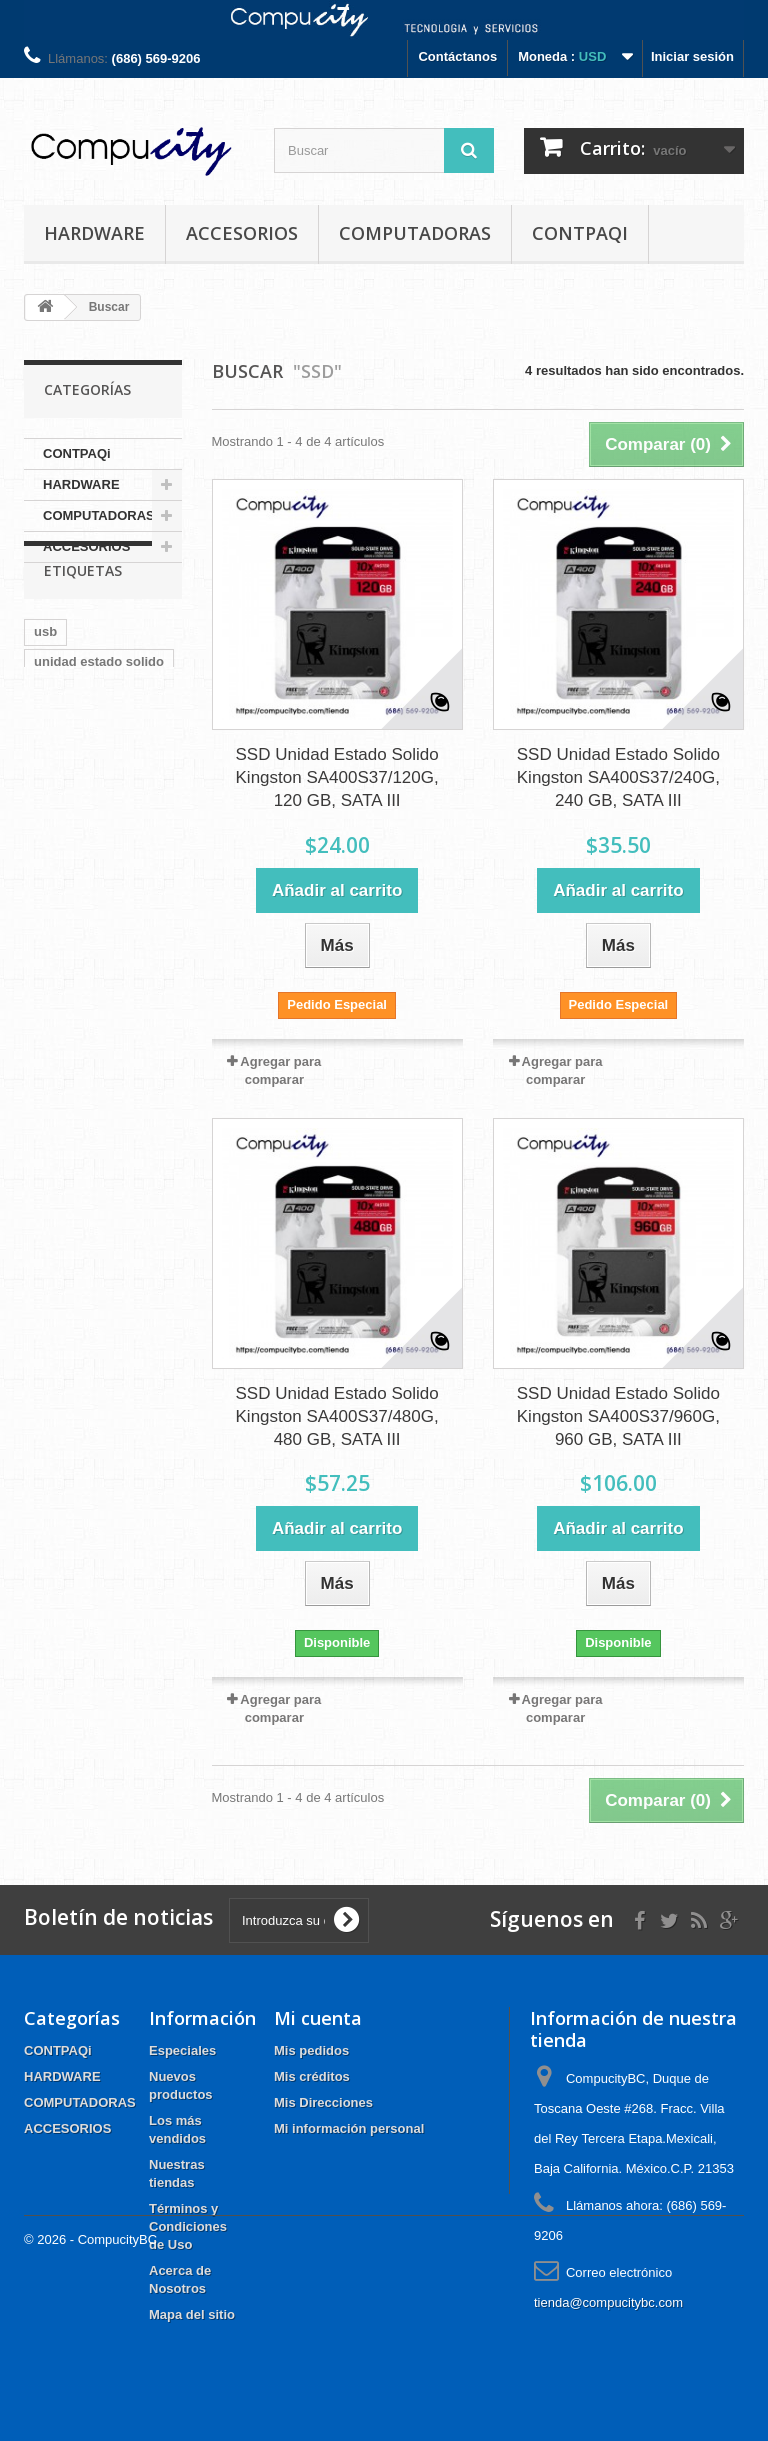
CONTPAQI (68, 833)
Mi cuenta (318, 2018)
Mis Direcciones (323, 2102)
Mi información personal (349, 2128)
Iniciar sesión (692, 56)
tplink (51, 863)
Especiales (182, 2050)
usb (45, 683)
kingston (61, 773)
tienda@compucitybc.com (608, 2302)
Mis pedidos (311, 2050)
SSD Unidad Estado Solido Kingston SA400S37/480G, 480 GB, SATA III (337, 1416)
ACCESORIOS (242, 233)
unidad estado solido (99, 713)
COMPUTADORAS (415, 233)
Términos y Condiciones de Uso (188, 2226)
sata (47, 743)
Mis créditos (312, 2076)
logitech (59, 803)
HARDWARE (94, 233)
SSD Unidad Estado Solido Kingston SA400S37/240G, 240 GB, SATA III (618, 777)
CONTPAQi (580, 233)
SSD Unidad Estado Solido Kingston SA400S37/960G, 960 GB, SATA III (618, 1416)
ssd (122, 773)
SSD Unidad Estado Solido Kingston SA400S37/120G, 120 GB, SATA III (337, 777)
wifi (136, 833)
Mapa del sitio (192, 2314)
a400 (97, 743)
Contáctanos (457, 56)
